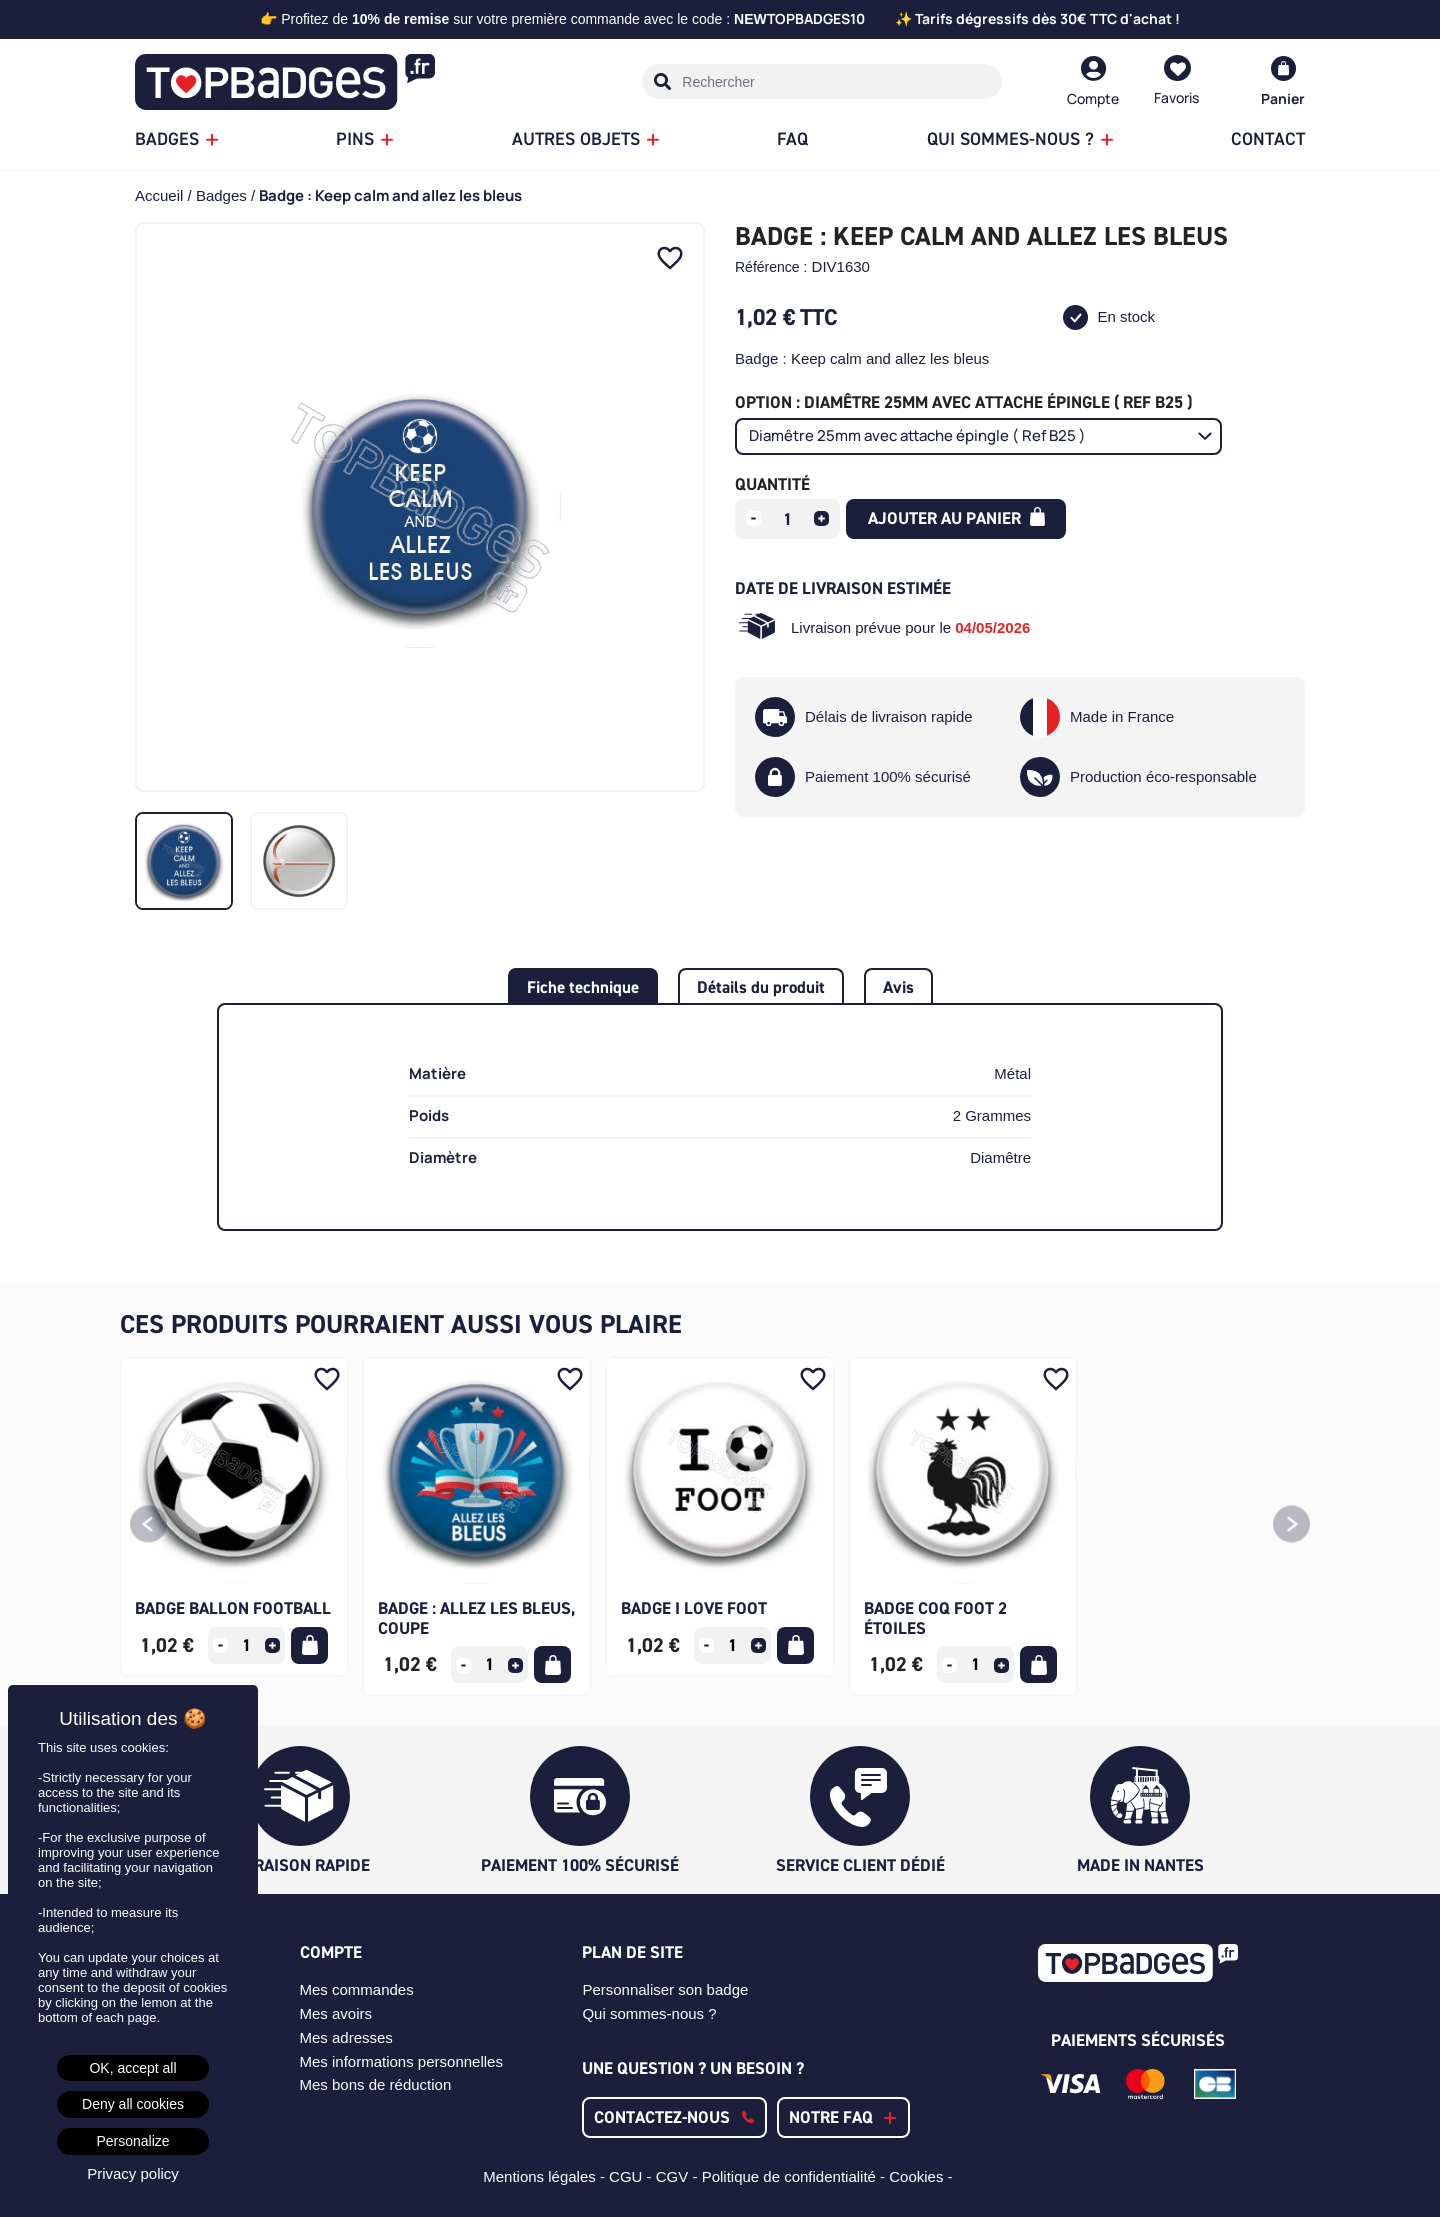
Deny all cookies (133, 2104)
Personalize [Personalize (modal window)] (132, 2141)
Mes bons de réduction (376, 2084)
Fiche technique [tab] (583, 987)
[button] (148, 1526)
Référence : (771, 267)
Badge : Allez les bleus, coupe (476, 1618)
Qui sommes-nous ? (649, 2013)
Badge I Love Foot (694, 1608)
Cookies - (923, 2176)
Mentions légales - (546, 2176)
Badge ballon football (233, 1608)
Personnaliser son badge (665, 1989)
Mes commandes (357, 1989)
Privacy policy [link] (133, 2173)
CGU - (632, 2176)
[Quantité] (788, 518)
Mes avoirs (336, 2013)
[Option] (978, 436)
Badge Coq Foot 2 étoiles (935, 1618)
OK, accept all (132, 2068)
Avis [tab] (898, 987)
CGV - (679, 2176)
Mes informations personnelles (401, 2061)
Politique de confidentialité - (796, 2176)
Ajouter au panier (956, 518)
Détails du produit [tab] (761, 987)
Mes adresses (346, 2037)
